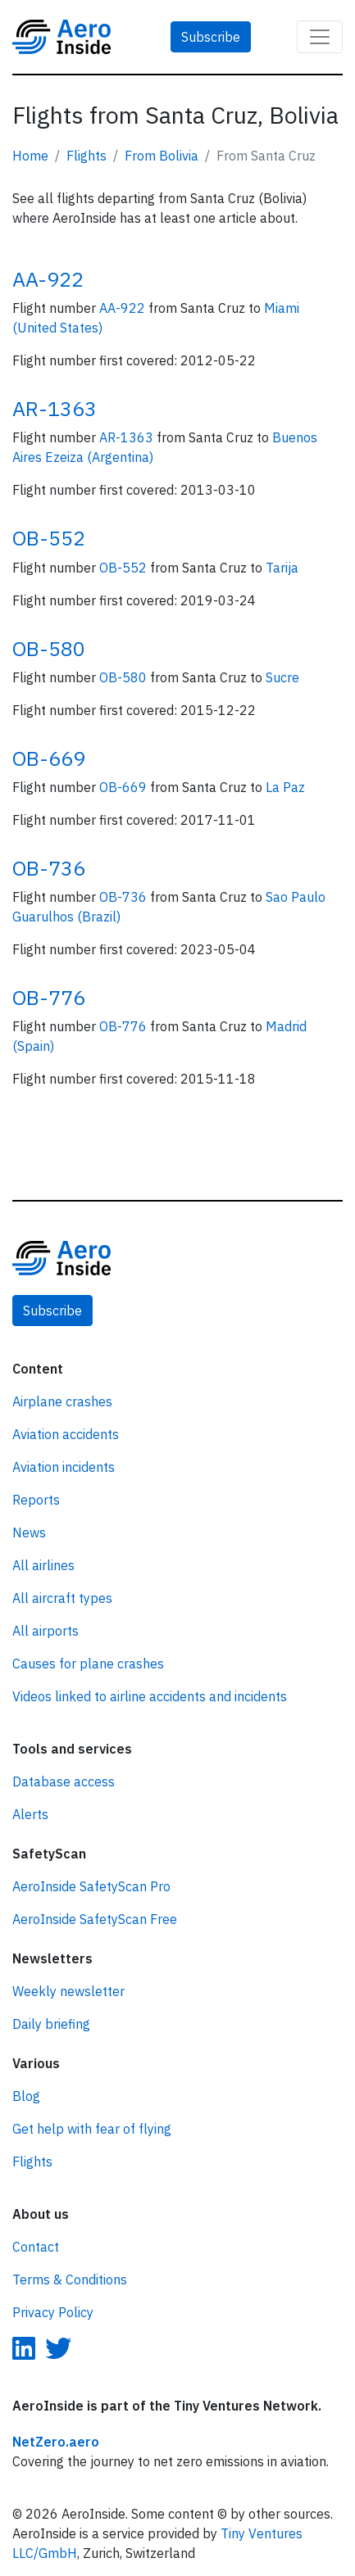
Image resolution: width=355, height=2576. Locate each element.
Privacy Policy (52, 2312)
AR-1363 (54, 408)
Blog (26, 2096)
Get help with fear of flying (91, 2129)
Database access (63, 1781)
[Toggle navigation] (320, 36)
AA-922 (48, 278)
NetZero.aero (55, 2441)
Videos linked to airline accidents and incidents (149, 1696)
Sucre (282, 677)
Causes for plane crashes (88, 1663)
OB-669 (48, 758)
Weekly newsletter (68, 1991)
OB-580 (48, 648)
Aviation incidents (63, 1467)
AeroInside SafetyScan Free (94, 1919)
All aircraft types (62, 1598)
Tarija (282, 567)
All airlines (43, 1565)
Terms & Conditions (69, 2279)
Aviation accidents (65, 1434)
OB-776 (48, 997)
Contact (35, 2247)
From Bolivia (161, 155)
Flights (86, 155)
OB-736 (48, 867)
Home (30, 155)
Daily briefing (51, 2024)
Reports (36, 1500)
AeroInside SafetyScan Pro (91, 1886)
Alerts (30, 1814)
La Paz (285, 787)
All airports (45, 1631)
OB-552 (48, 537)
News (29, 1532)
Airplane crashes (62, 1401)
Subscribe (210, 37)
